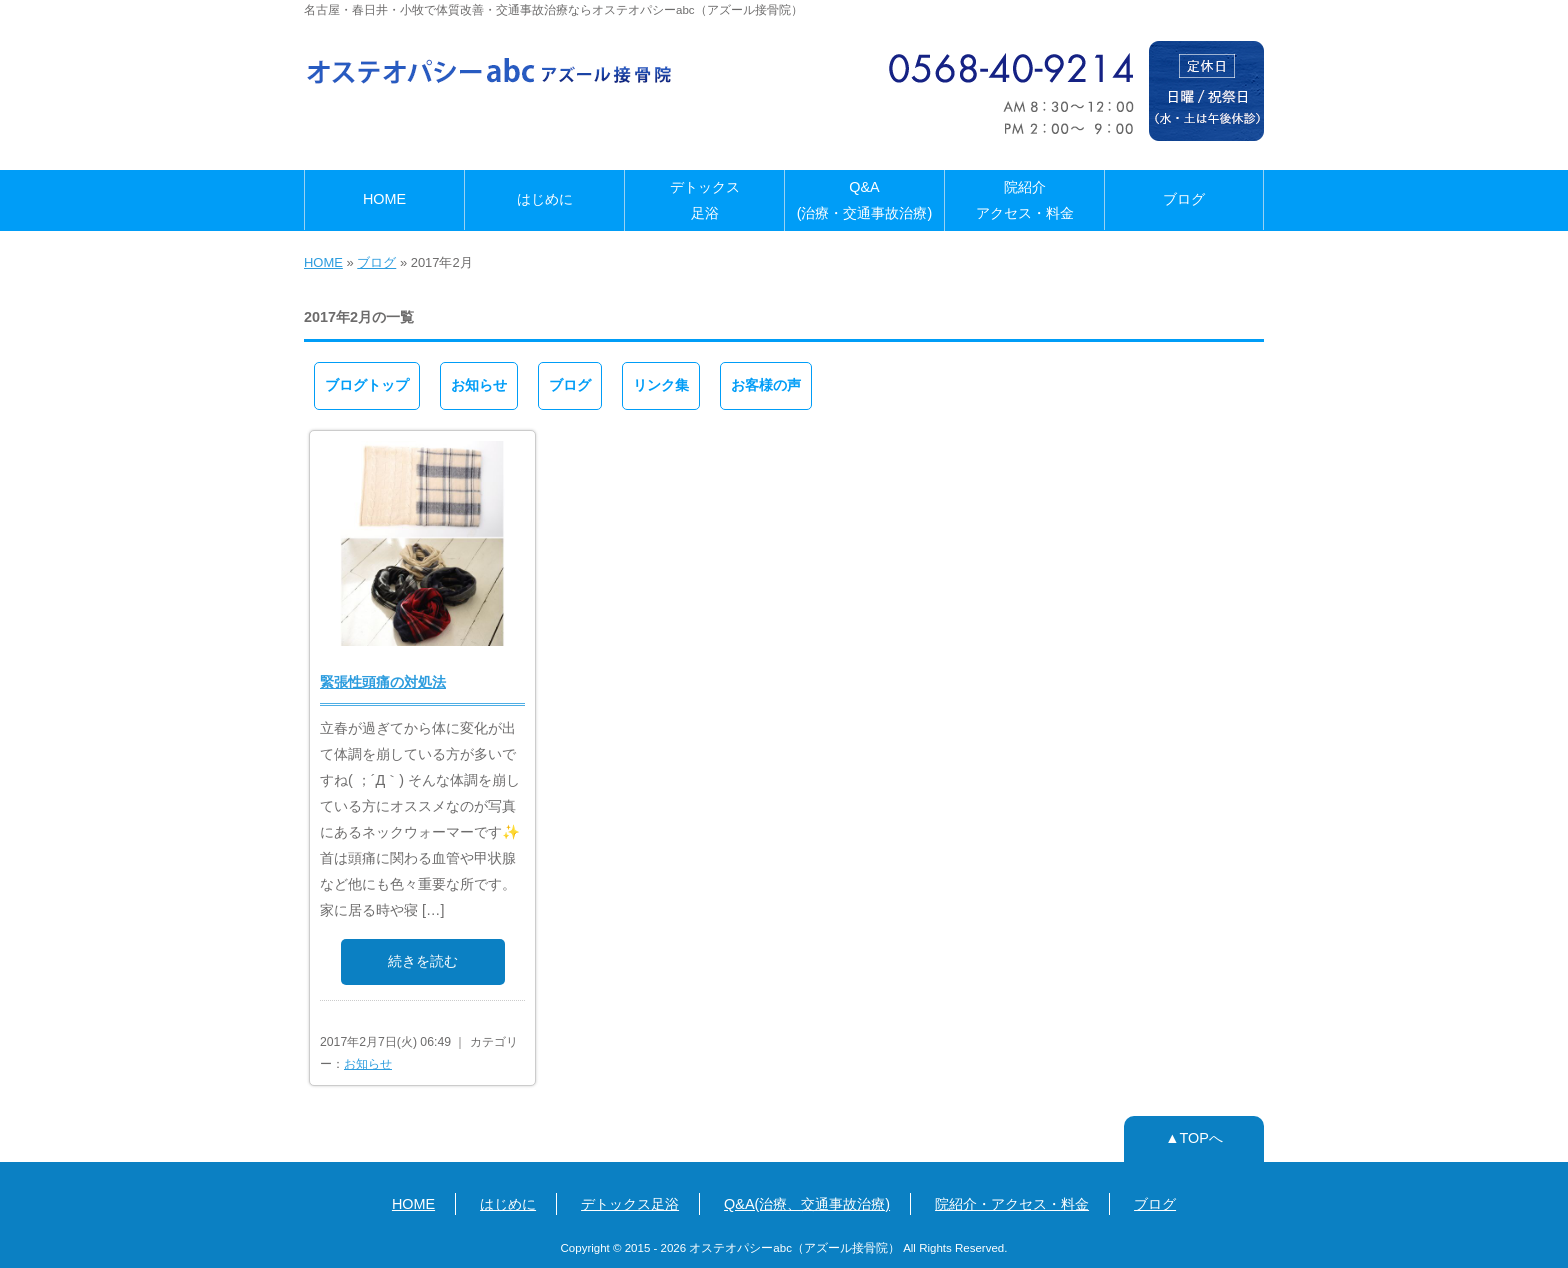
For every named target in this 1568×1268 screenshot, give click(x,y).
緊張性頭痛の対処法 (383, 682)
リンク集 (661, 385)
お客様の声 (766, 385)
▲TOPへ (1194, 1138)
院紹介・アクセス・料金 (1012, 1204)
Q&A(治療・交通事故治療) (865, 200)
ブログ (1184, 199)
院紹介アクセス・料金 (1025, 200)
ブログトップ (367, 385)
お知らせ (479, 385)
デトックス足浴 (705, 200)
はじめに (545, 199)
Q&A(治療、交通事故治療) (807, 1204)
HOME (384, 199)
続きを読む (423, 961)
